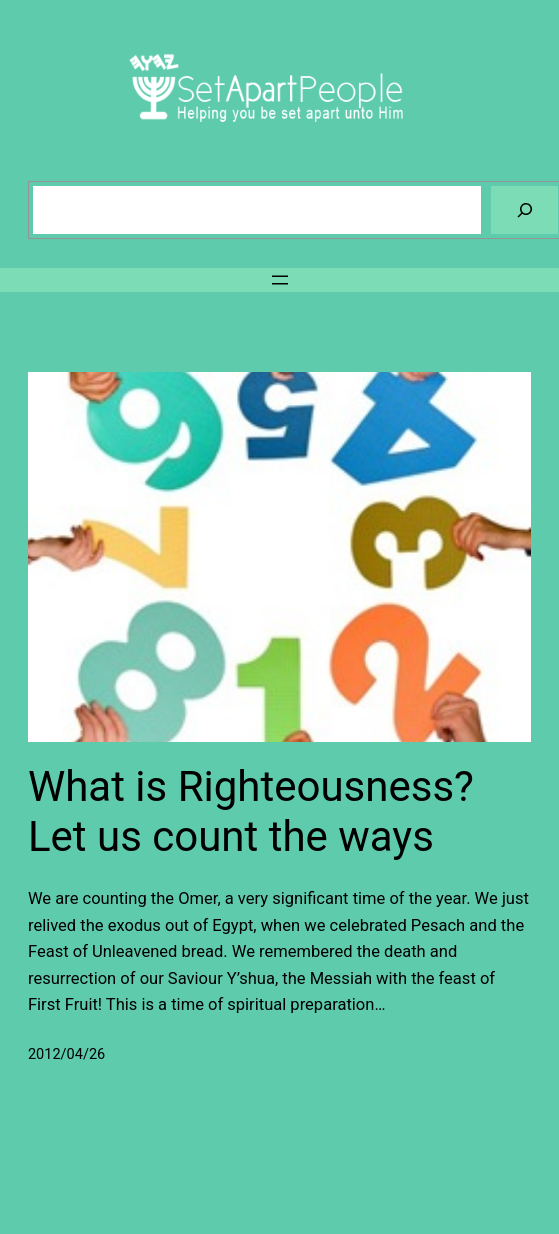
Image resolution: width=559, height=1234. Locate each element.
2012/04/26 (66, 1054)
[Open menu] (280, 280)
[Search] (524, 209)
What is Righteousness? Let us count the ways (251, 811)
